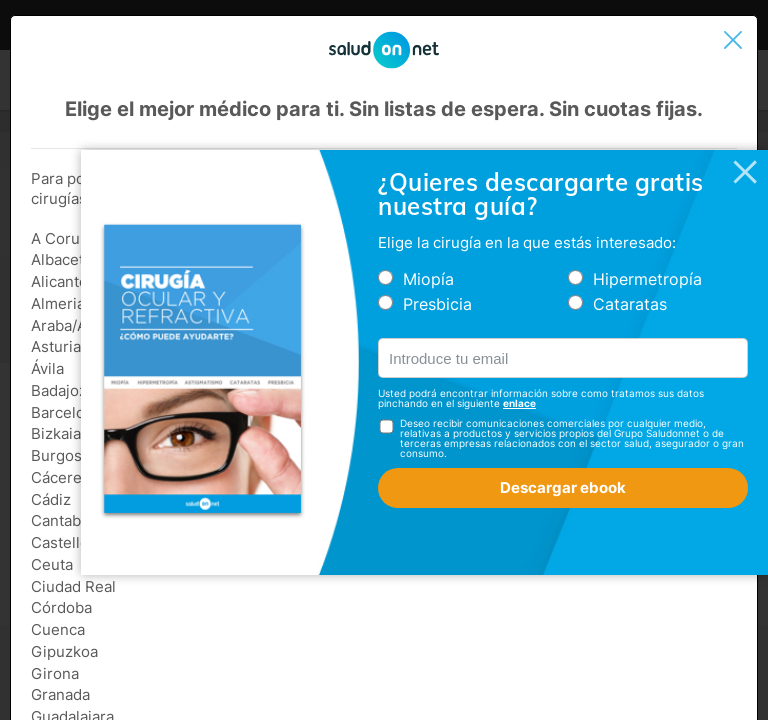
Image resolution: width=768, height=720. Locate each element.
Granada (60, 694)
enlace (519, 403)
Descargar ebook (563, 487)
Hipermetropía (647, 279)
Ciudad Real (73, 586)
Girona (55, 673)
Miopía (428, 279)
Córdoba (61, 607)
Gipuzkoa (64, 651)
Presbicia (437, 304)
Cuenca (58, 629)
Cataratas (630, 304)
